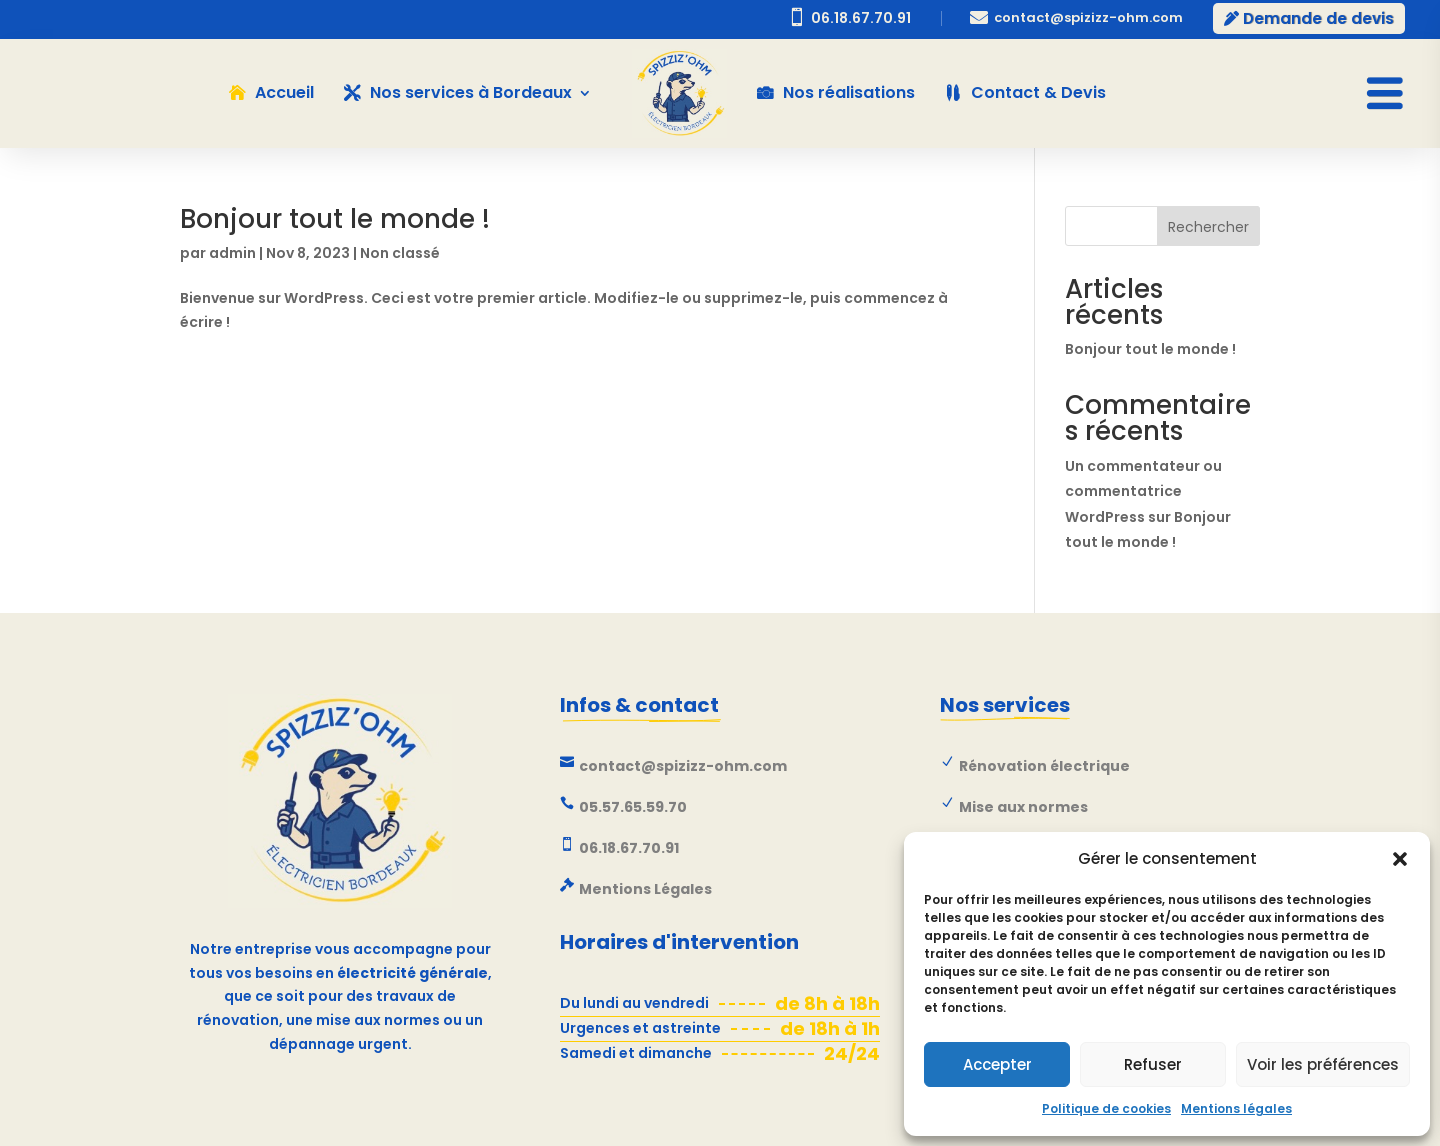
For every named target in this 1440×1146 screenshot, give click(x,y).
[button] (1400, 859)
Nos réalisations (849, 92)
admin (232, 253)
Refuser (1153, 1064)
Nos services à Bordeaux (471, 92)
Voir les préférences (1323, 1064)
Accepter (997, 1064)
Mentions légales (1236, 1108)
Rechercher (1208, 227)
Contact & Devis (1038, 92)
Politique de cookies (1106, 1108)
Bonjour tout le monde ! (335, 219)
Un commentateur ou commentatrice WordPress (1143, 491)
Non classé (400, 253)
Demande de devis (1318, 18)
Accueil (284, 92)
